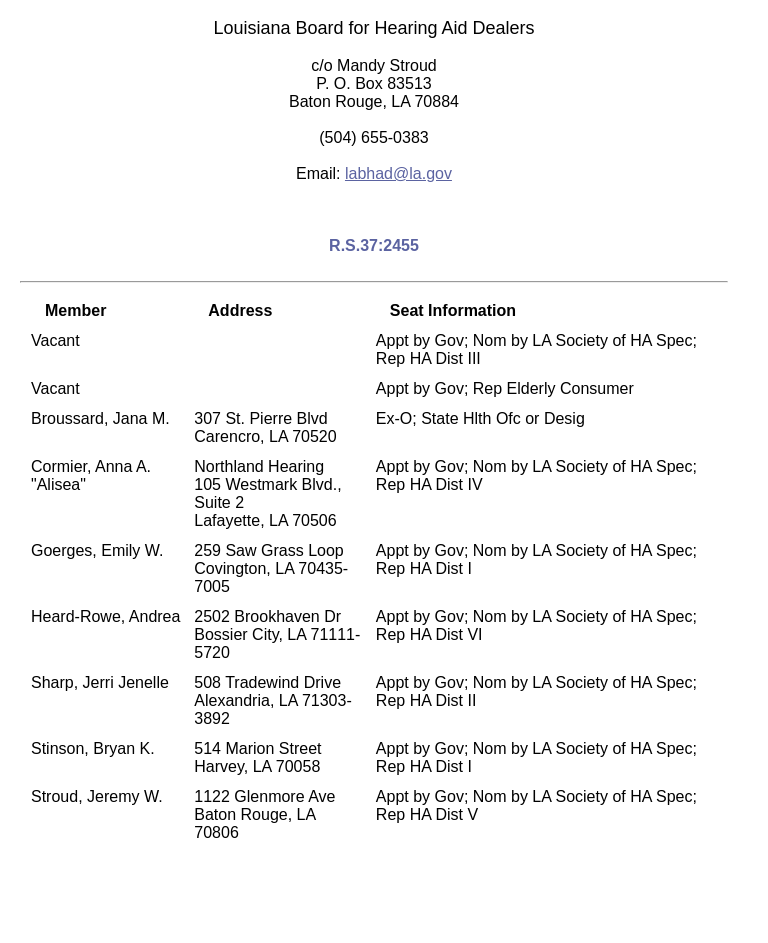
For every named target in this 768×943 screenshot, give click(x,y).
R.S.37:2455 (374, 245)
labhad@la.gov (398, 173)
